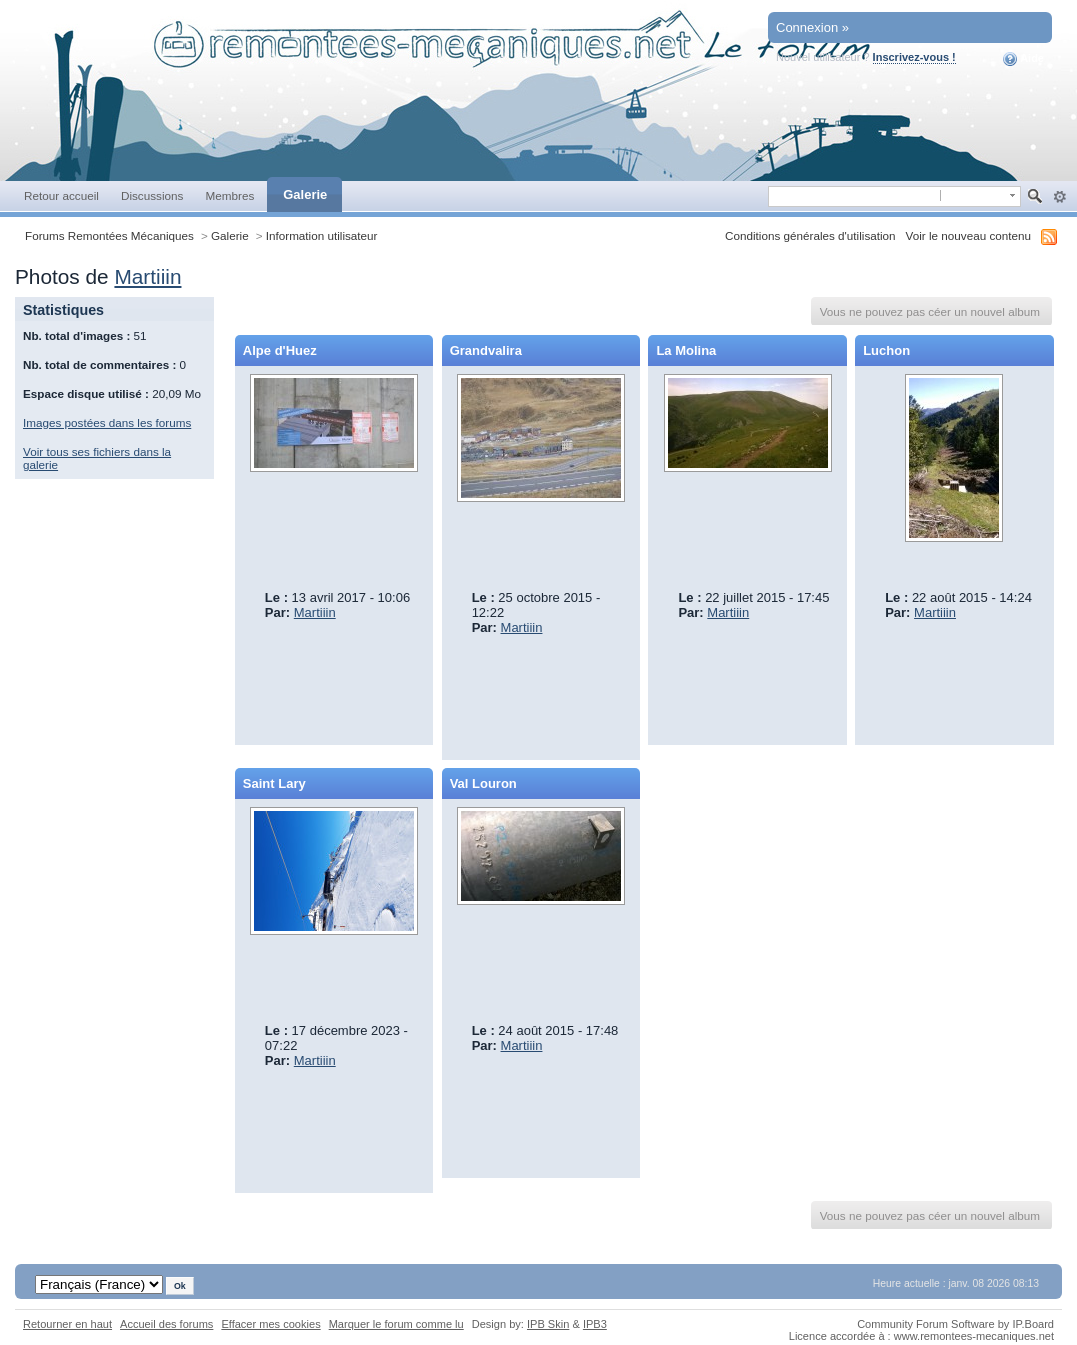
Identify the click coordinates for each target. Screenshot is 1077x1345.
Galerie (305, 194)
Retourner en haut (67, 1324)
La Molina (686, 350)
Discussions (152, 195)
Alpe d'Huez (280, 350)
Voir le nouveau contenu (968, 235)
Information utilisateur (322, 235)
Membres (229, 195)
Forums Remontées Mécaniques (109, 235)
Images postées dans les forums (107, 422)
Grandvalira (486, 350)
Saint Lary (274, 783)
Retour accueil (61, 195)
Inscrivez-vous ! (914, 57)
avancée (1059, 197)
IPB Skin (548, 1324)
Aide (1023, 59)
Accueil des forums (166, 1324)
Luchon (886, 350)
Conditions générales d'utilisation (810, 235)
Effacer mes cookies (270, 1324)
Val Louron (483, 783)
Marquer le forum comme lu (396, 1324)
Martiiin (147, 276)
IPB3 (595, 1324)
